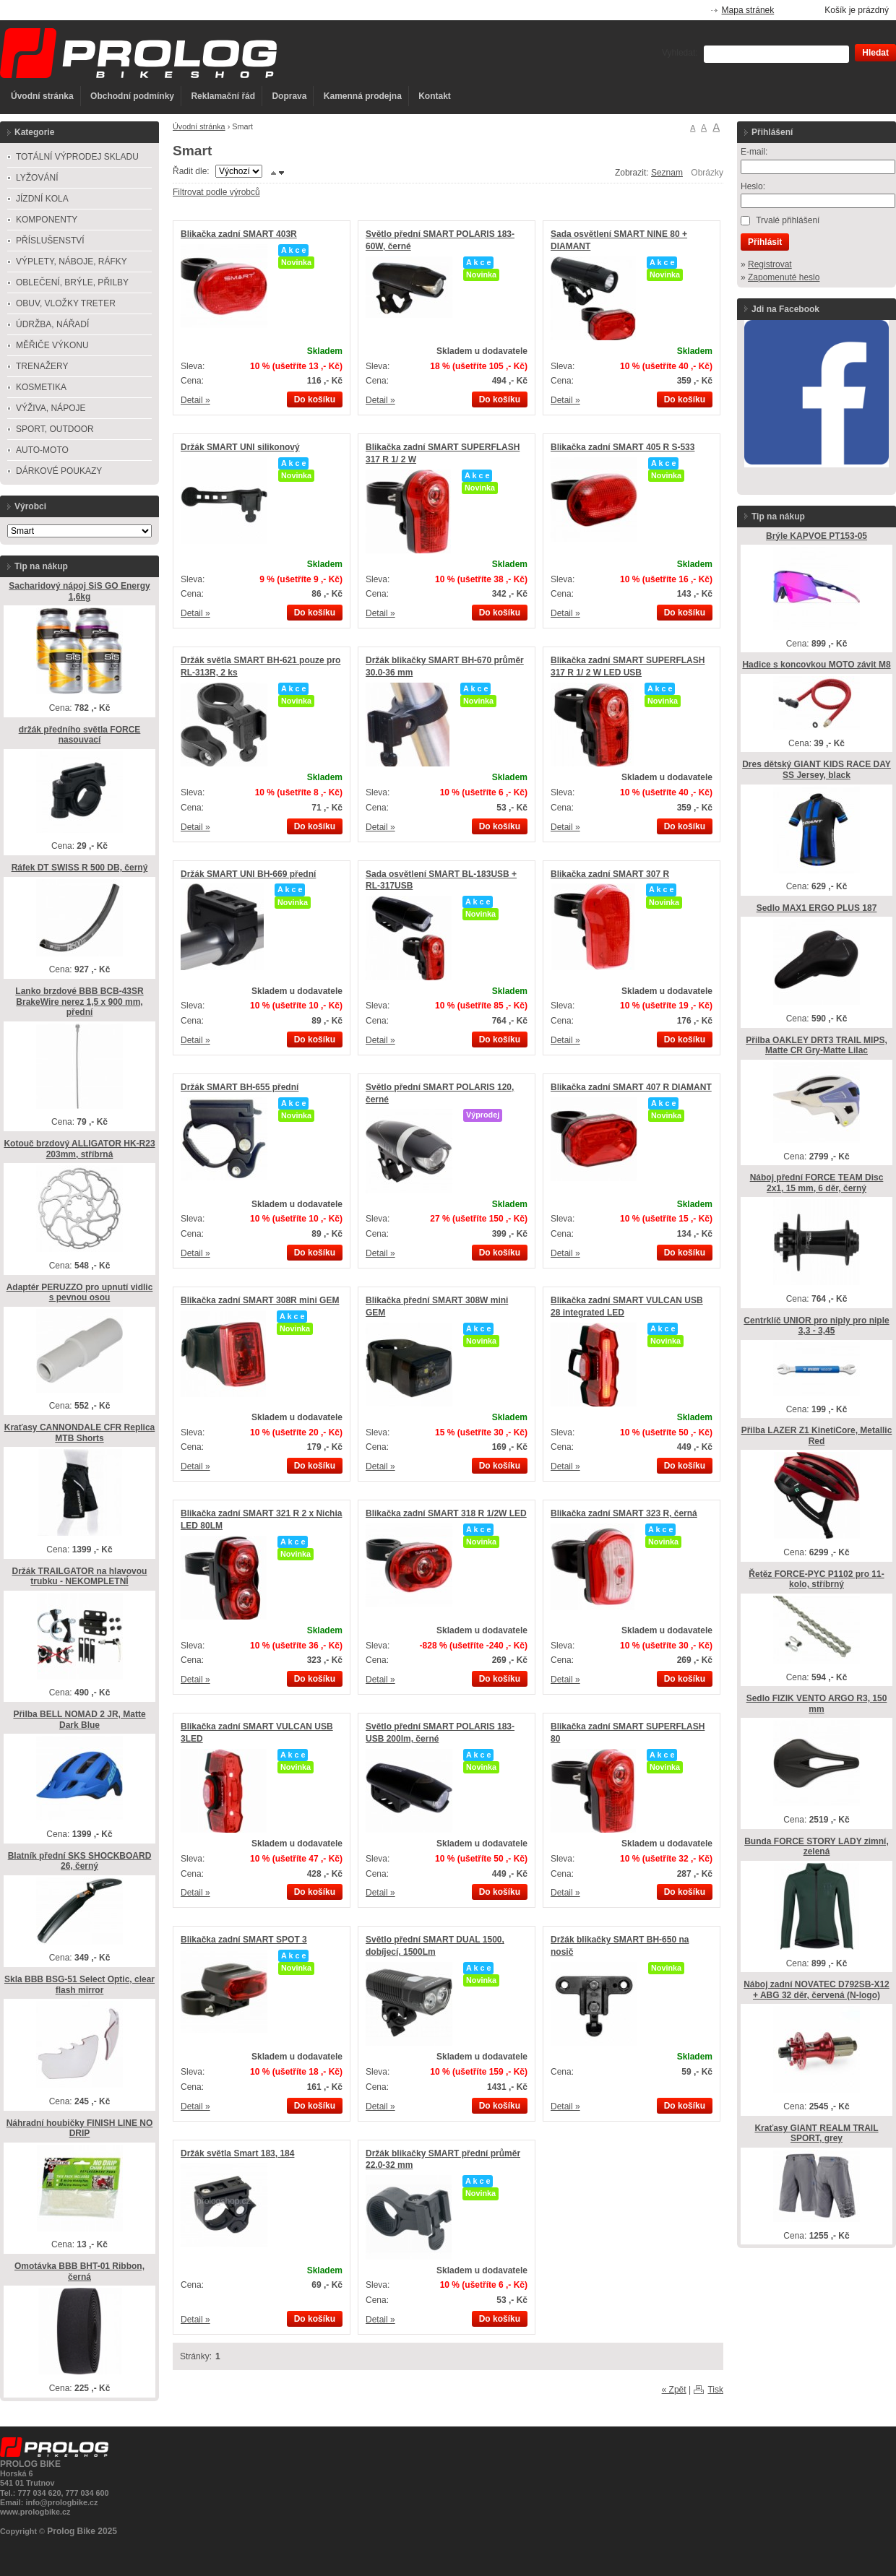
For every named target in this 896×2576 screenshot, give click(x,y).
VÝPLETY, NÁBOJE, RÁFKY (71, 261)
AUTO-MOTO (42, 450)
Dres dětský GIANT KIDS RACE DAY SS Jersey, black (816, 769)
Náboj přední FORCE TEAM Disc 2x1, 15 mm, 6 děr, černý (817, 1182)
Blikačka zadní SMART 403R (239, 234)
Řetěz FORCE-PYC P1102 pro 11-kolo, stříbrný (816, 1579)
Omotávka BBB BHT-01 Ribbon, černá (79, 2271)
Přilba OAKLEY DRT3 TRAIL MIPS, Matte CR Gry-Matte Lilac (816, 1045)
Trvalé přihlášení (787, 220)
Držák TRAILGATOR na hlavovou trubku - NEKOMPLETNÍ (79, 1576)
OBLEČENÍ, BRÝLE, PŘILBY (72, 282)
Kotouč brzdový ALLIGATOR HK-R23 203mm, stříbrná (79, 1148)
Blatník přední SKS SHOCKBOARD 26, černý (80, 1861)
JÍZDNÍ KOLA (42, 199)
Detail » (195, 400)
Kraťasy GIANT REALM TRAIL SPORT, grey (816, 2133)
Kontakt (434, 96)
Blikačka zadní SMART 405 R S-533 (622, 447)
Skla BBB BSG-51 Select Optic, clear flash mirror (79, 1984)
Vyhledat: (680, 53)
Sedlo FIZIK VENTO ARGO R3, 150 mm (816, 1703)
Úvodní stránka (42, 96)
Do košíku (314, 399)
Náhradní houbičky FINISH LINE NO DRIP (80, 2128)
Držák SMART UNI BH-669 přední (248, 874)
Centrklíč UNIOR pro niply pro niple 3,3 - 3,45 (816, 1325)
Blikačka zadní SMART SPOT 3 (244, 1940)
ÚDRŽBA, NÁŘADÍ (52, 324)
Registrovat (770, 264)
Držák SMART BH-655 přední (239, 1087)
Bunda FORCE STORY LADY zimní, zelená (816, 1846)
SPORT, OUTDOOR (55, 429)
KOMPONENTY (46, 220)
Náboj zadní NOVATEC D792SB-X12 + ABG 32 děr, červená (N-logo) (816, 1989)
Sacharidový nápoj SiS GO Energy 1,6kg (79, 591)
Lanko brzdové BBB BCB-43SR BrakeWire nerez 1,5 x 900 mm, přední (79, 1001)
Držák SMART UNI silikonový (240, 447)
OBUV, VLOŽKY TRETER (66, 303)
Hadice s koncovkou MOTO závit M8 (816, 665)
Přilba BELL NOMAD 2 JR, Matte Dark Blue (79, 1719)
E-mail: (754, 152)
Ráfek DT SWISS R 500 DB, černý (80, 868)
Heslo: (753, 186)
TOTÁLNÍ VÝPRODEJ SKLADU (77, 157)
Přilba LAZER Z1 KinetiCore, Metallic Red (816, 1435)
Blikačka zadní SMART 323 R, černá (624, 1513)
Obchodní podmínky (132, 96)
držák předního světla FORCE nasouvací (80, 735)
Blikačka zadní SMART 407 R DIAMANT (631, 1087)
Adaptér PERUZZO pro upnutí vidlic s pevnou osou (80, 1292)
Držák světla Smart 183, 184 (237, 2153)
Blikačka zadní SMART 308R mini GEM (260, 1300)
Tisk (715, 2390)
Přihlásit (765, 242)
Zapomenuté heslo (783, 277)
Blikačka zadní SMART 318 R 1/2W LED (446, 1513)
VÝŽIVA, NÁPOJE (50, 408)
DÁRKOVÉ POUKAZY (59, 471)
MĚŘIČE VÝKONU (52, 345)
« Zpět (674, 2390)
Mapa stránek (748, 10)
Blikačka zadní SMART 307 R (610, 874)
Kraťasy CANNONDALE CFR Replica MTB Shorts (79, 1432)
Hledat (875, 53)
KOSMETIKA (41, 387)
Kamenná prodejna (363, 96)
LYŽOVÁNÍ (37, 178)
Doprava (289, 96)
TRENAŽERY (42, 366)
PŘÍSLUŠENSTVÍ (50, 240)
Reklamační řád (223, 96)
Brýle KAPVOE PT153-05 (816, 536)
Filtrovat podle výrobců (216, 192)
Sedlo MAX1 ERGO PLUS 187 (817, 908)
